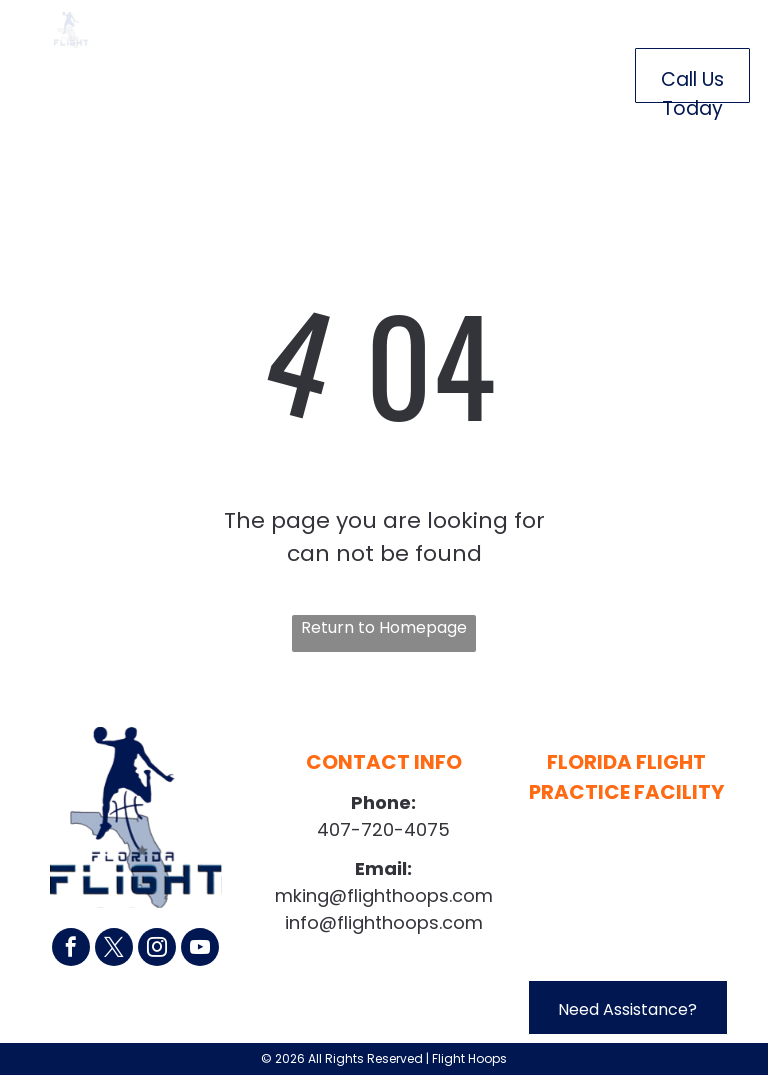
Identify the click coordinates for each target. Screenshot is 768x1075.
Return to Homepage (384, 627)
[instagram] (157, 949)
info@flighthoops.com (384, 922)
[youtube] (200, 949)
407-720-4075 (383, 829)
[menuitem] (202, 71)
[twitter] (114, 949)
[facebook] (71, 949)
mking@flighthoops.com (384, 895)
